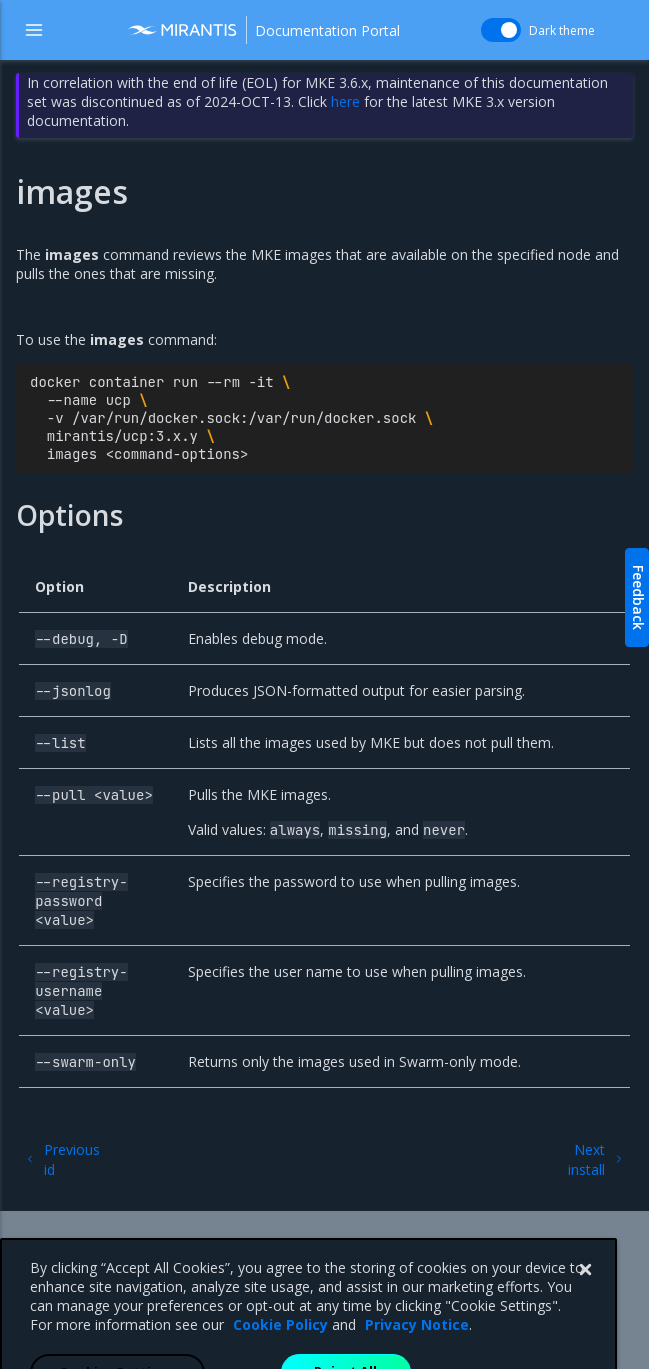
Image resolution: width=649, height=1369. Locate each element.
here (345, 101)
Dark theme (562, 30)
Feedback (638, 597)
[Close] (585, 1310)
